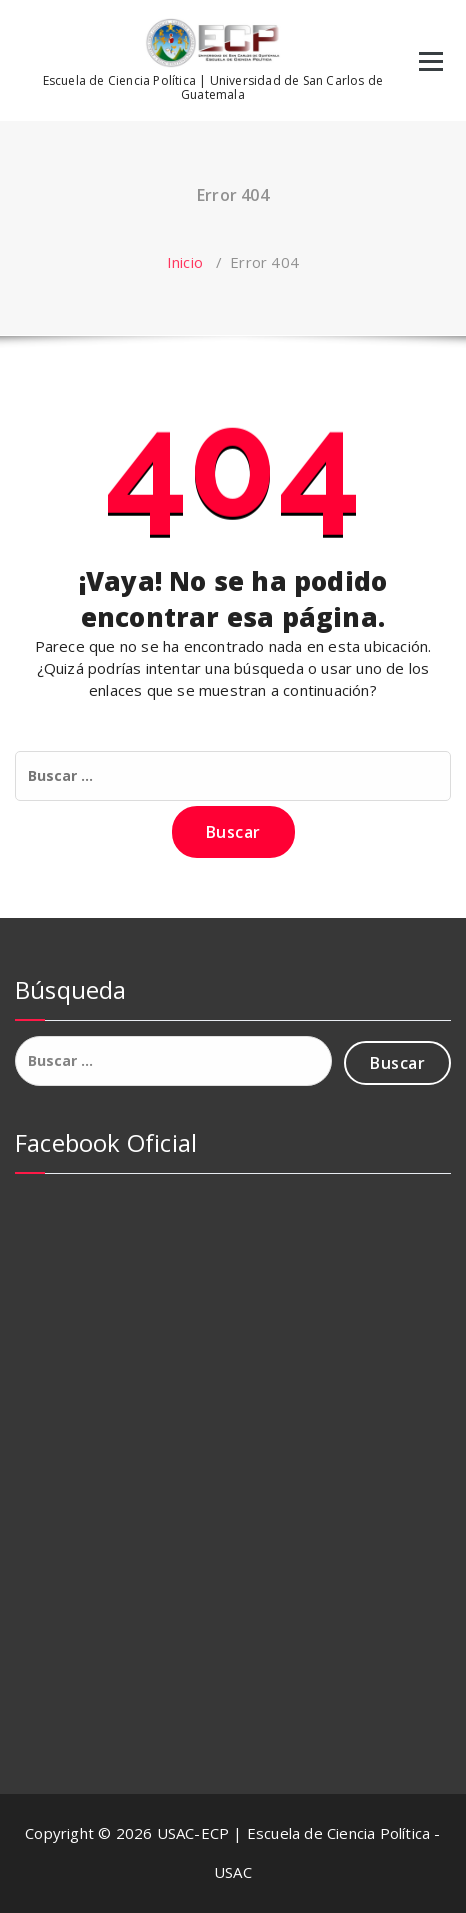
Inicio (185, 262)
